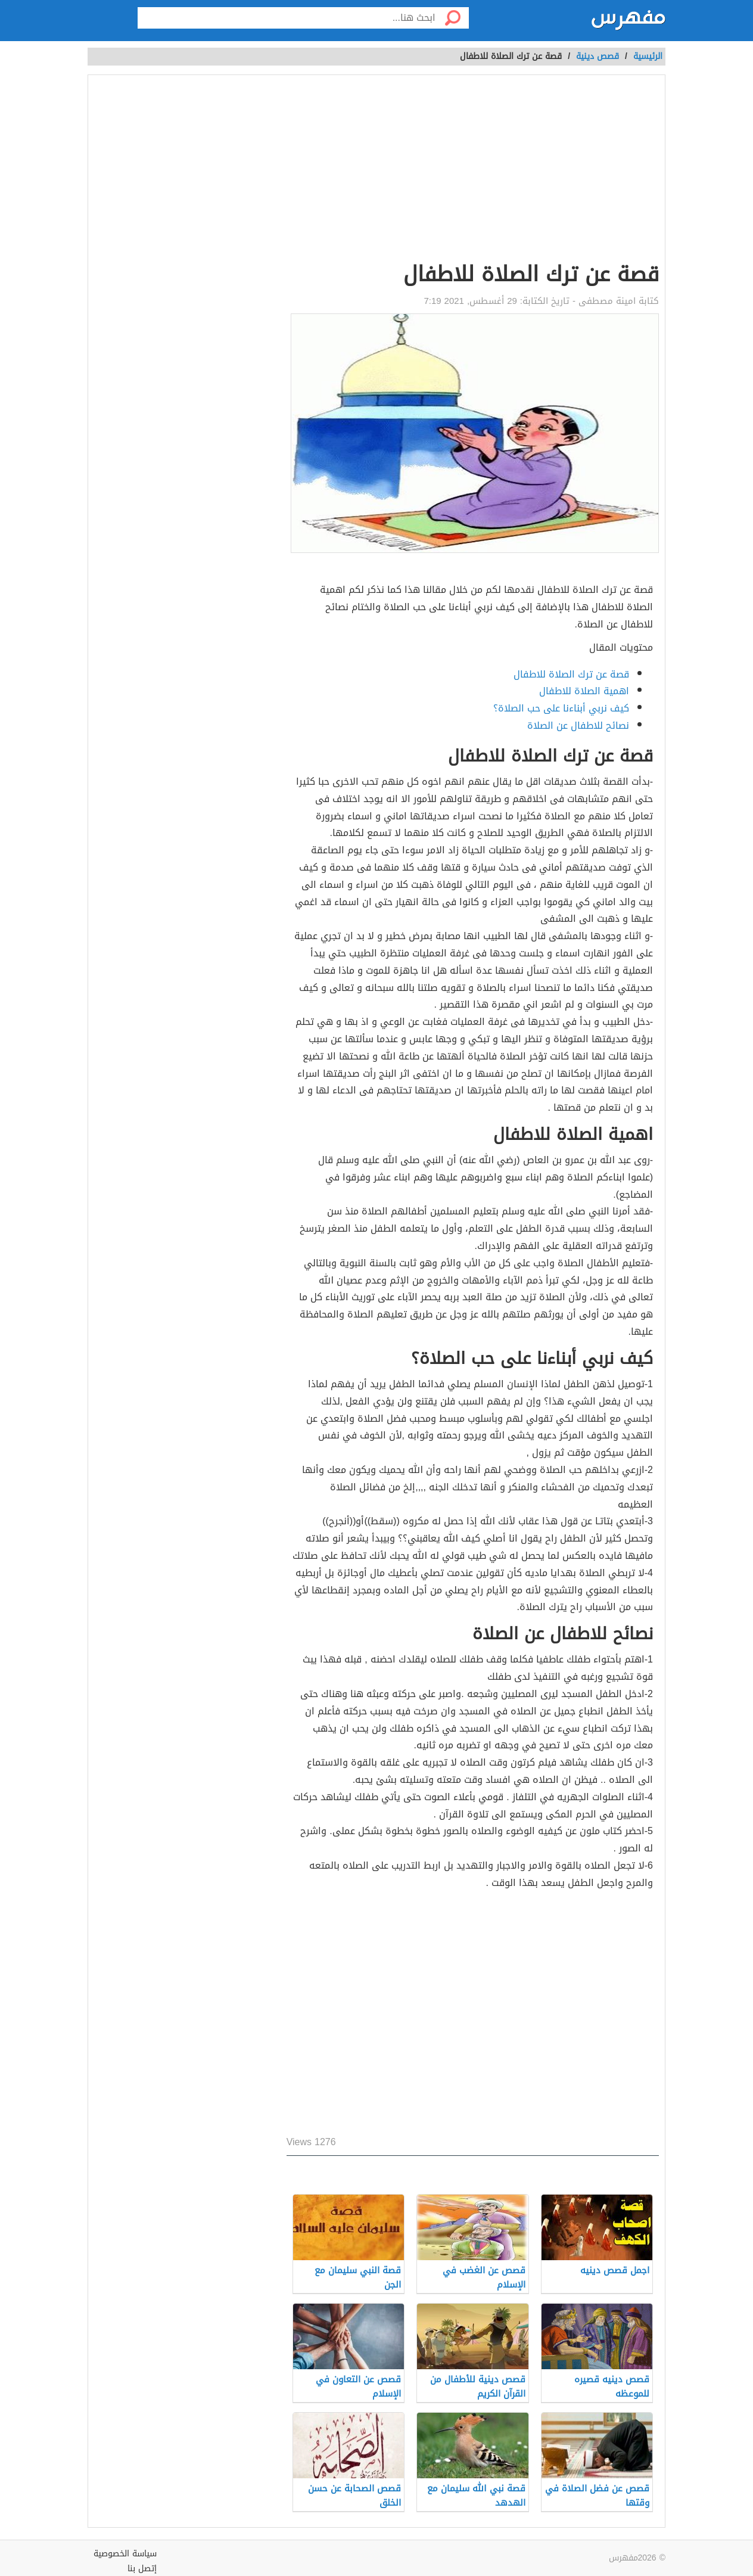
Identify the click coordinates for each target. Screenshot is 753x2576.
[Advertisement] (473, 170)
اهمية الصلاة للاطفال (584, 691)
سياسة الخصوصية (125, 2553)
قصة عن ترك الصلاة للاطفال (571, 674)
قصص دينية (597, 56)
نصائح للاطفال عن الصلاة (578, 725)
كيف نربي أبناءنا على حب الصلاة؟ (561, 708)
